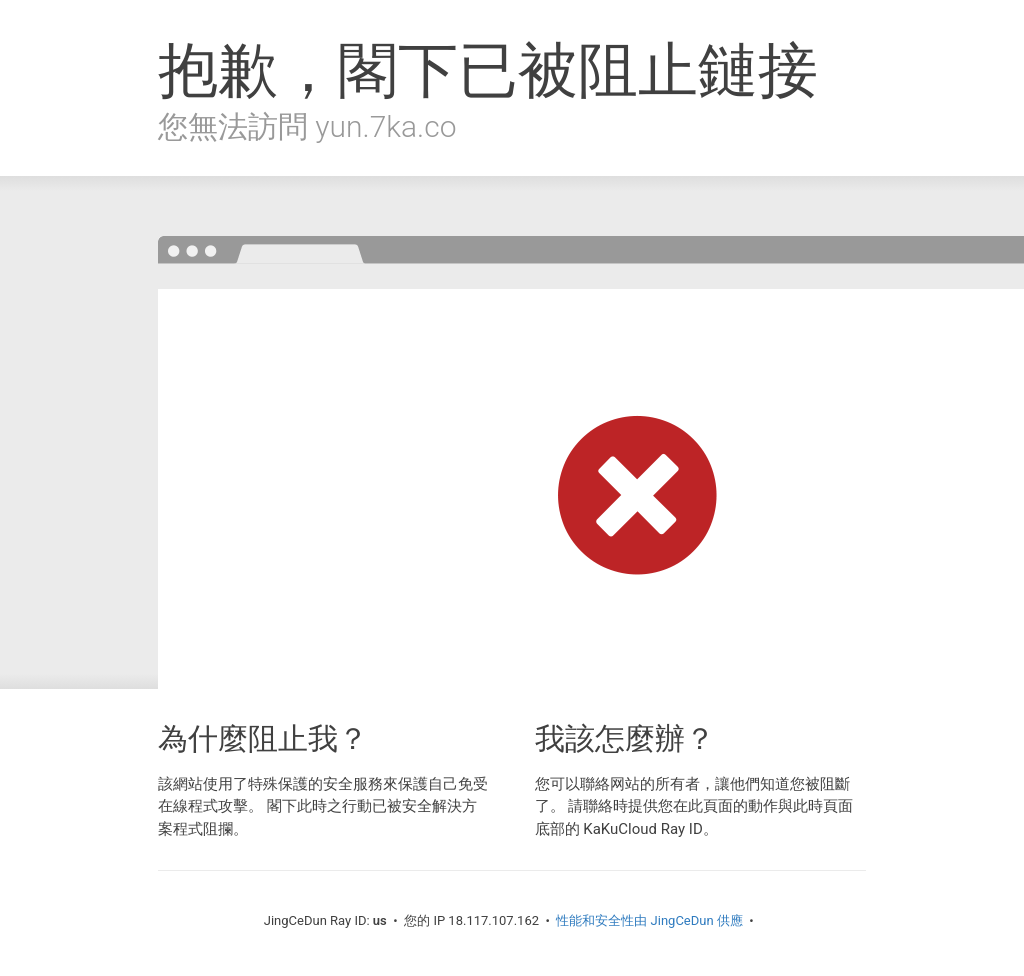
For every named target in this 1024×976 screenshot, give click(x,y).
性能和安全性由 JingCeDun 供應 (649, 920)
